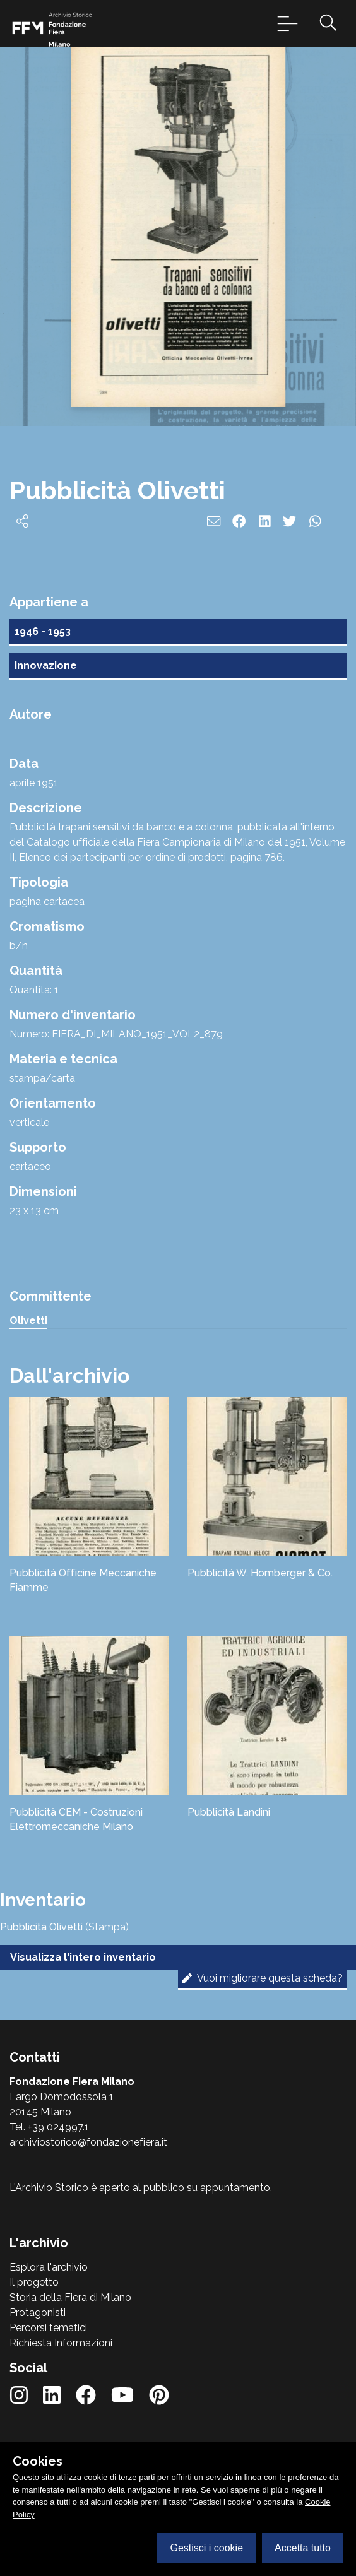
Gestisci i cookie (206, 2548)
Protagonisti (37, 2313)
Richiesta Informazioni (60, 2343)
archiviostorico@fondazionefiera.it (88, 2142)
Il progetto (34, 2282)
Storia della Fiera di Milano (70, 2297)
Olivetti (28, 1320)
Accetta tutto (303, 2548)
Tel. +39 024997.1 (49, 2127)
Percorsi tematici (48, 2328)
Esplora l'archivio (48, 2267)
